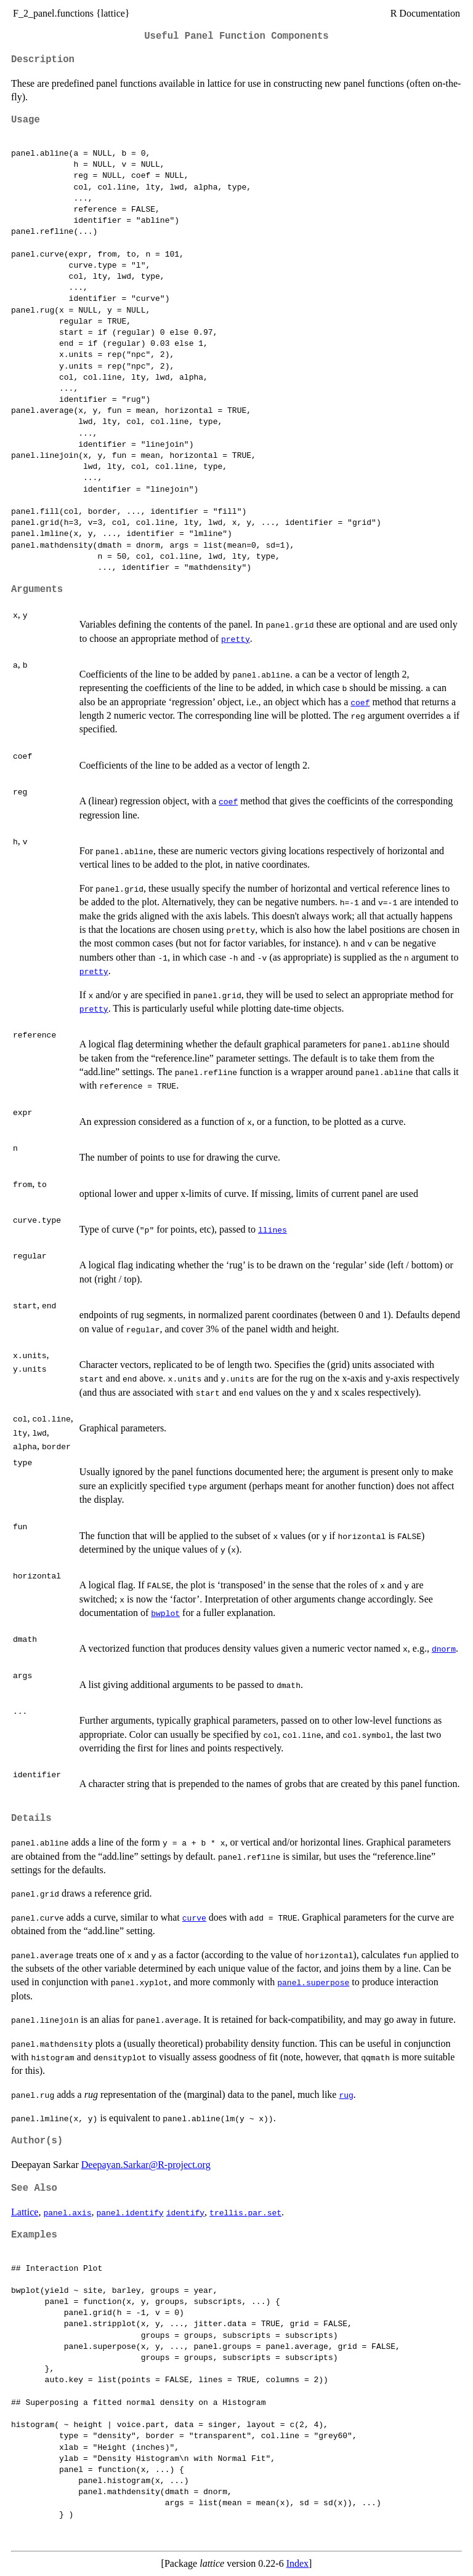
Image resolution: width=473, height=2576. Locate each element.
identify (185, 2212)
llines (272, 1229)
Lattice (24, 2212)
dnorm (444, 1648)
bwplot (165, 1612)
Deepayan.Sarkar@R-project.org (146, 2164)
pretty (235, 638)
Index (297, 2563)
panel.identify (129, 2212)
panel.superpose (313, 1982)
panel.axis (67, 2212)
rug (346, 2094)
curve (194, 1917)
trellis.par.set (245, 2212)
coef (360, 702)
